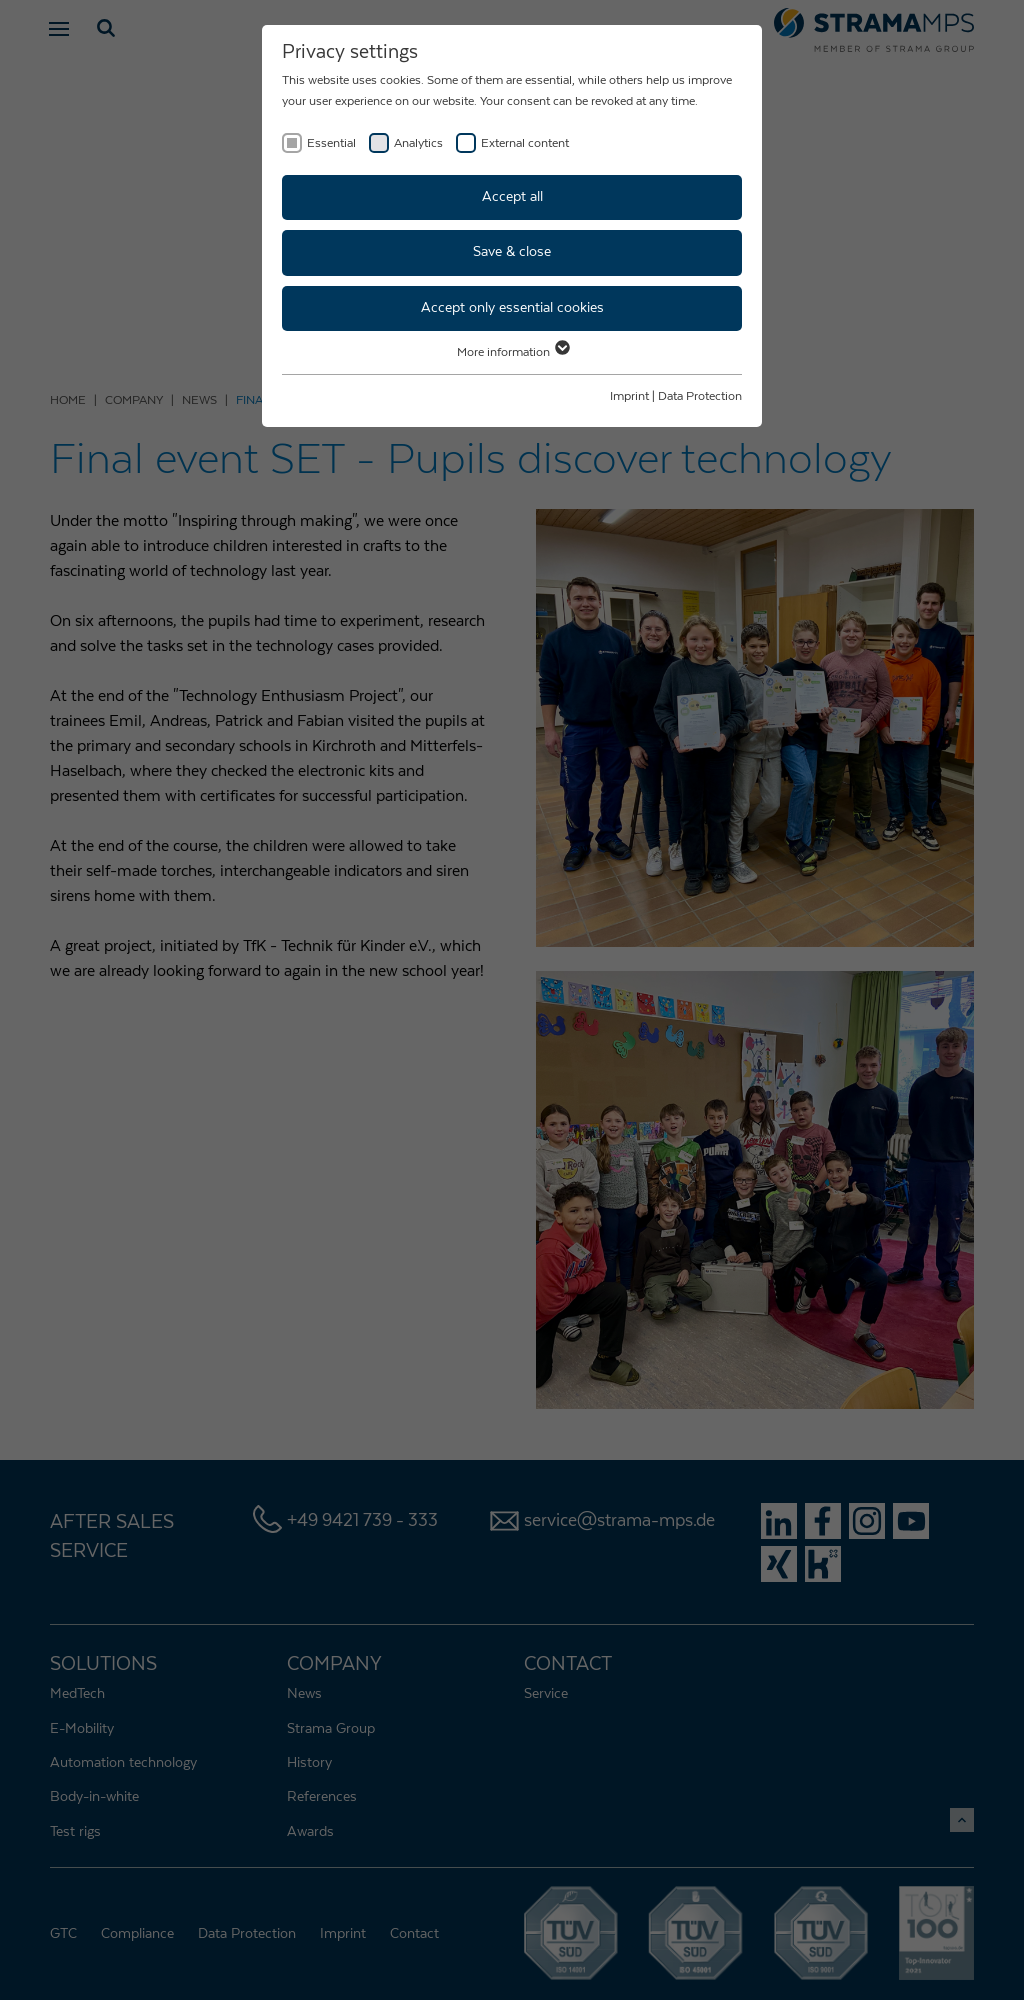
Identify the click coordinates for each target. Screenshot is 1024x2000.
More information (512, 352)
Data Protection (700, 396)
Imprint (629, 396)
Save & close (512, 252)
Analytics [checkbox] (418, 143)
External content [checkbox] (525, 143)
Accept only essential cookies (512, 308)
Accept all (512, 197)
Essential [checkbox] (331, 143)
